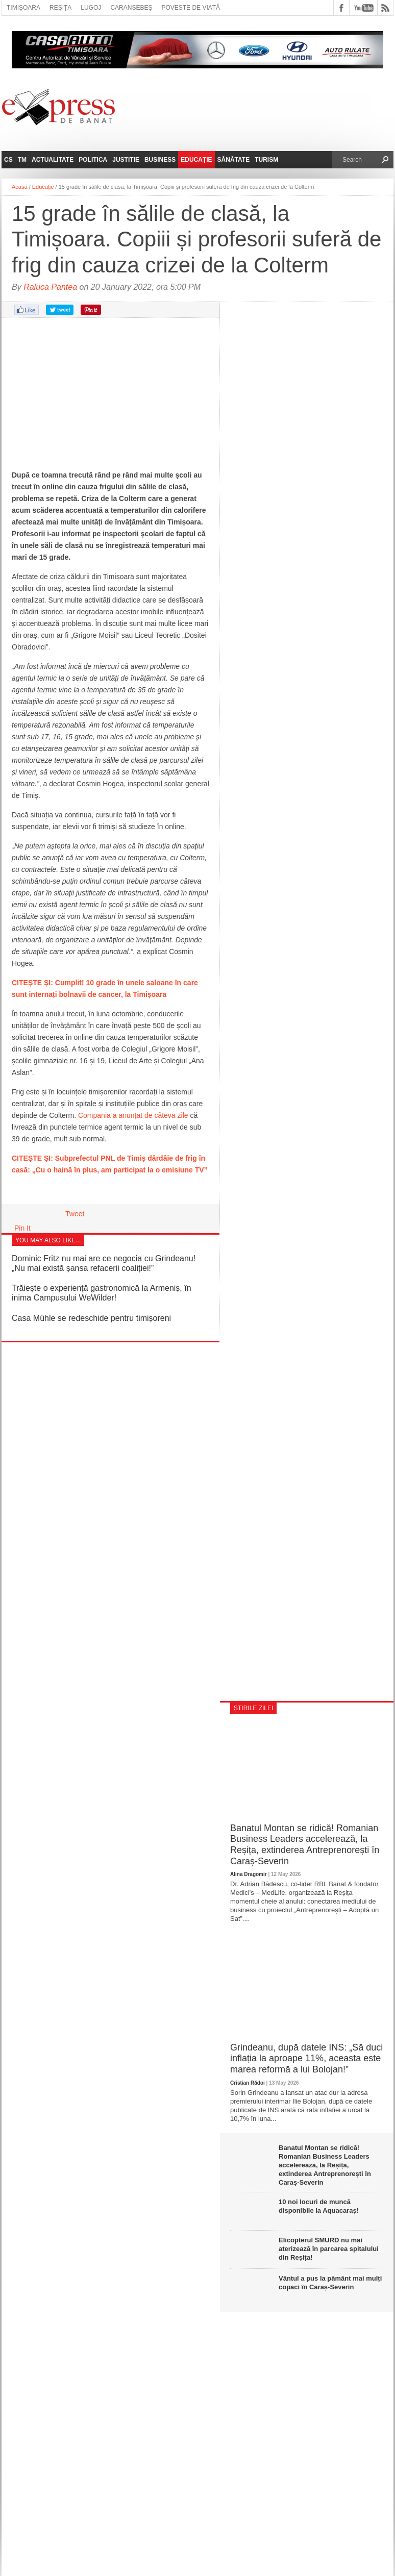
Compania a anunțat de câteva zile (133, 1115)
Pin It (22, 1228)
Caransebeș (131, 7)
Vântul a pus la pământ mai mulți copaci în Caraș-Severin (330, 2282)
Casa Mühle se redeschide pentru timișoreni (91, 1318)
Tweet (74, 1214)
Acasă (20, 187)
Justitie (125, 159)
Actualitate (52, 159)
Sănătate (233, 159)
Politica (93, 159)
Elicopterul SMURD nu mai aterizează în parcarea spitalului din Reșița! (329, 2248)
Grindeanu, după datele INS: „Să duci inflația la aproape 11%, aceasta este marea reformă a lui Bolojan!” (306, 2058)
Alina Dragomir (248, 1874)
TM (22, 159)
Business (160, 159)
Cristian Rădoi (247, 2083)
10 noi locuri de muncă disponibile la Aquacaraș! (319, 2206)
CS (8, 159)
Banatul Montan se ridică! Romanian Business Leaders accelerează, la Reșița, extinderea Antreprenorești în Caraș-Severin (304, 1844)
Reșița (60, 7)
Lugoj (91, 7)
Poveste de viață (190, 7)
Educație (196, 159)
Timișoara (23, 7)
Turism (266, 159)
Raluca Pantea (50, 287)
